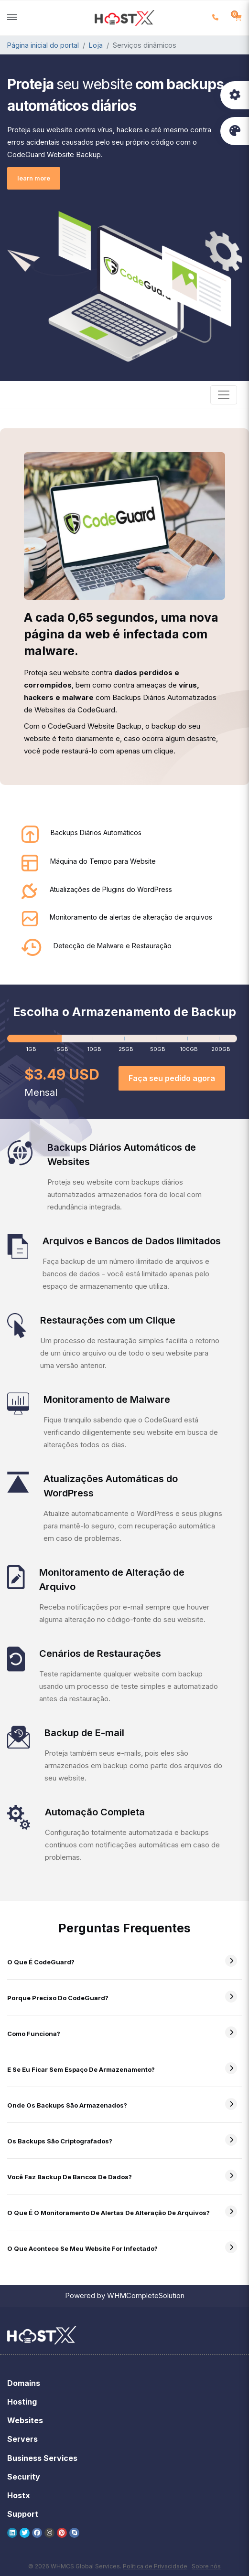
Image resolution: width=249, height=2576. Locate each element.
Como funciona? (42, 2033)
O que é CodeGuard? (49, 1962)
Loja (96, 45)
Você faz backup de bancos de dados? (78, 2177)
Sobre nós (206, 2566)
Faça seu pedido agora (172, 1078)
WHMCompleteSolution (145, 2295)
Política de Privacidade (155, 2566)
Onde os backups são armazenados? (75, 2105)
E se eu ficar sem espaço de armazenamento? (89, 2069)
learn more (33, 178)
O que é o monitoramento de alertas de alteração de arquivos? (117, 2212)
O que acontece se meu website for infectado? (90, 2248)
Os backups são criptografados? (68, 2141)
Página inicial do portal (43, 45)
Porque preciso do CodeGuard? (66, 1998)
